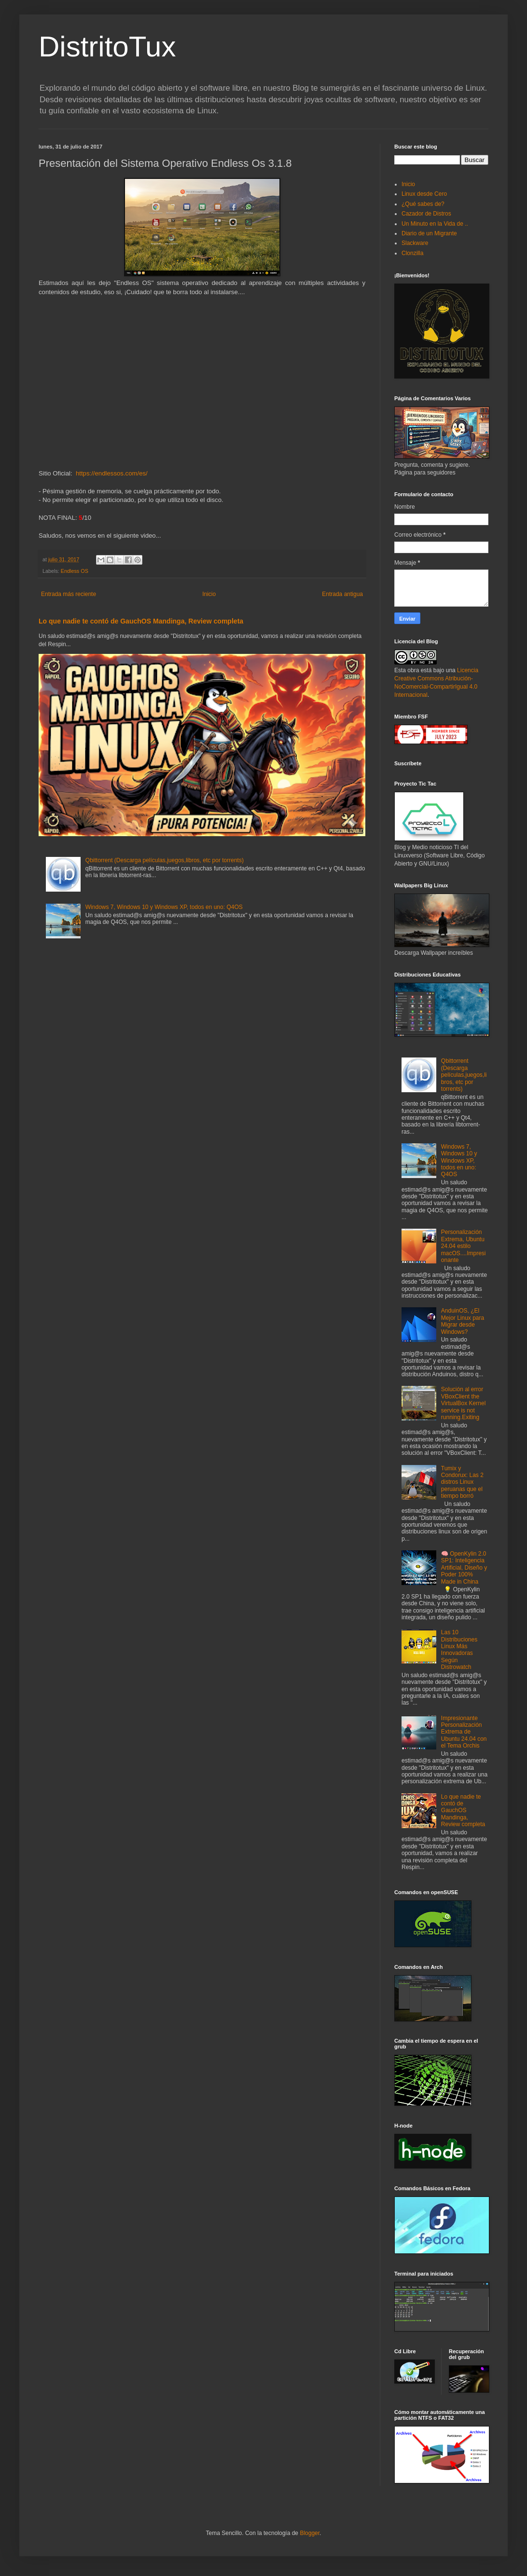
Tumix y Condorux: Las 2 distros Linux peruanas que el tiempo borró (462, 1482)
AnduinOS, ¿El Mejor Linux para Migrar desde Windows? (462, 1321)
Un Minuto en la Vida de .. (435, 223)
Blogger (309, 2533)
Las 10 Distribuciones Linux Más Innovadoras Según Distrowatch (459, 1649)
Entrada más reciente (68, 594)
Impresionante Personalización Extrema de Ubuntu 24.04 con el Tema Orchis (464, 1732)
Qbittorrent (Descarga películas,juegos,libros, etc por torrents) (164, 860)
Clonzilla (412, 253)
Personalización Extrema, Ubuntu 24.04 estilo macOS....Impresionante (463, 1246)
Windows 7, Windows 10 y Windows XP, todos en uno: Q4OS (164, 907)
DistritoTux (107, 46)
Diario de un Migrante (429, 233)
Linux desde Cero (424, 193)
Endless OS (74, 571)
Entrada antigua (342, 594)
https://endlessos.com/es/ (112, 473)
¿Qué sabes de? (423, 204)
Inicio (209, 594)
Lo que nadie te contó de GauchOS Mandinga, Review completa (141, 621)
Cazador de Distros (426, 213)
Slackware (415, 243)
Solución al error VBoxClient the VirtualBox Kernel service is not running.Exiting (463, 1403)
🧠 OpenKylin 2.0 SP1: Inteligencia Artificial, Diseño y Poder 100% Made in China (464, 1567)
